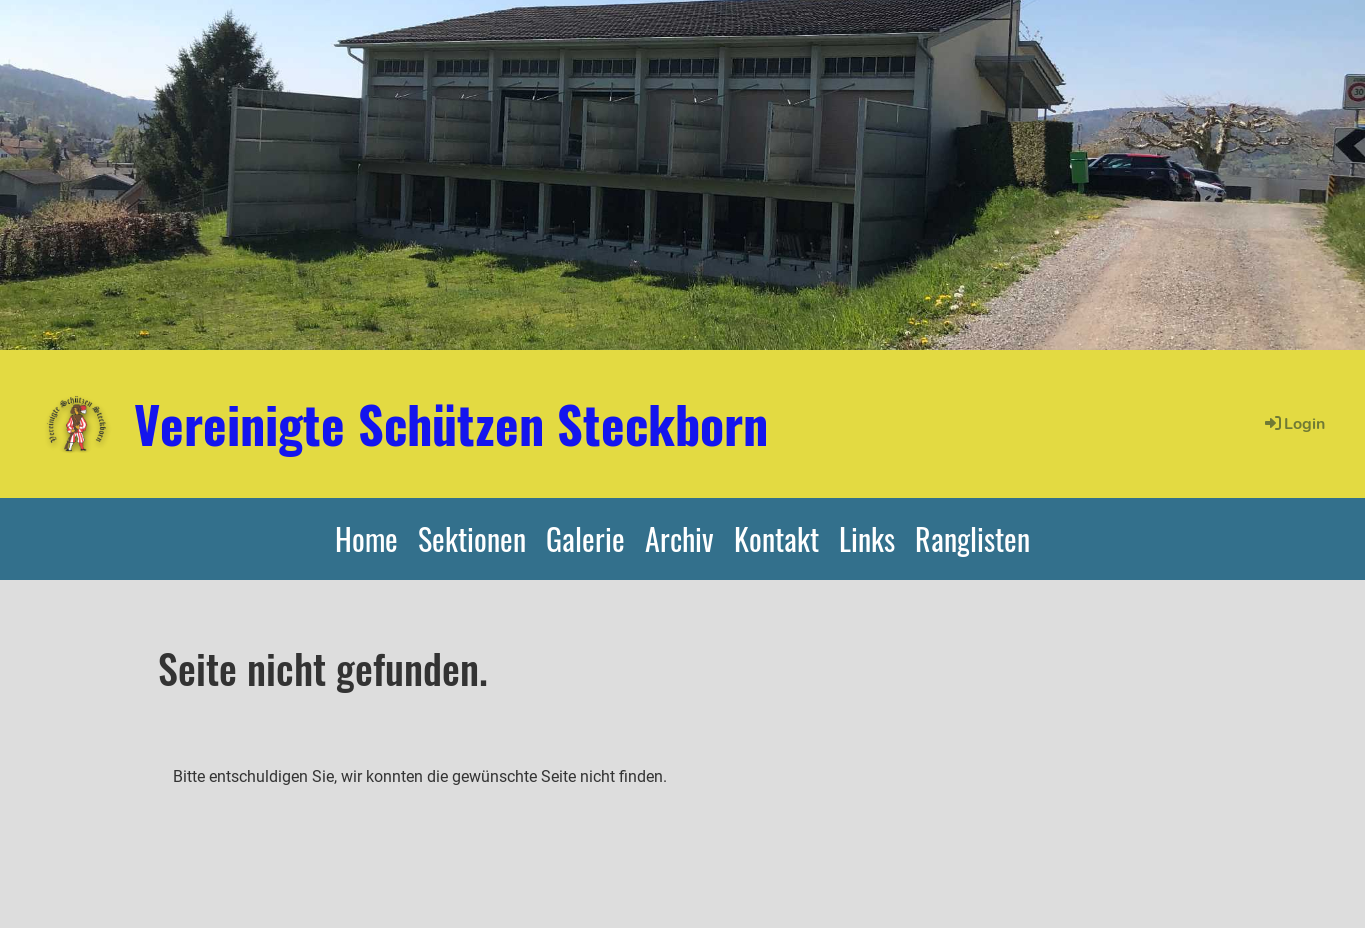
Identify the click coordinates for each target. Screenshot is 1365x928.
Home (366, 538)
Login (1293, 424)
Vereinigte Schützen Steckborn (451, 423)
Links (867, 538)
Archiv (679, 538)
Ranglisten (972, 538)
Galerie (585, 538)
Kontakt (776, 538)
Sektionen (472, 538)
